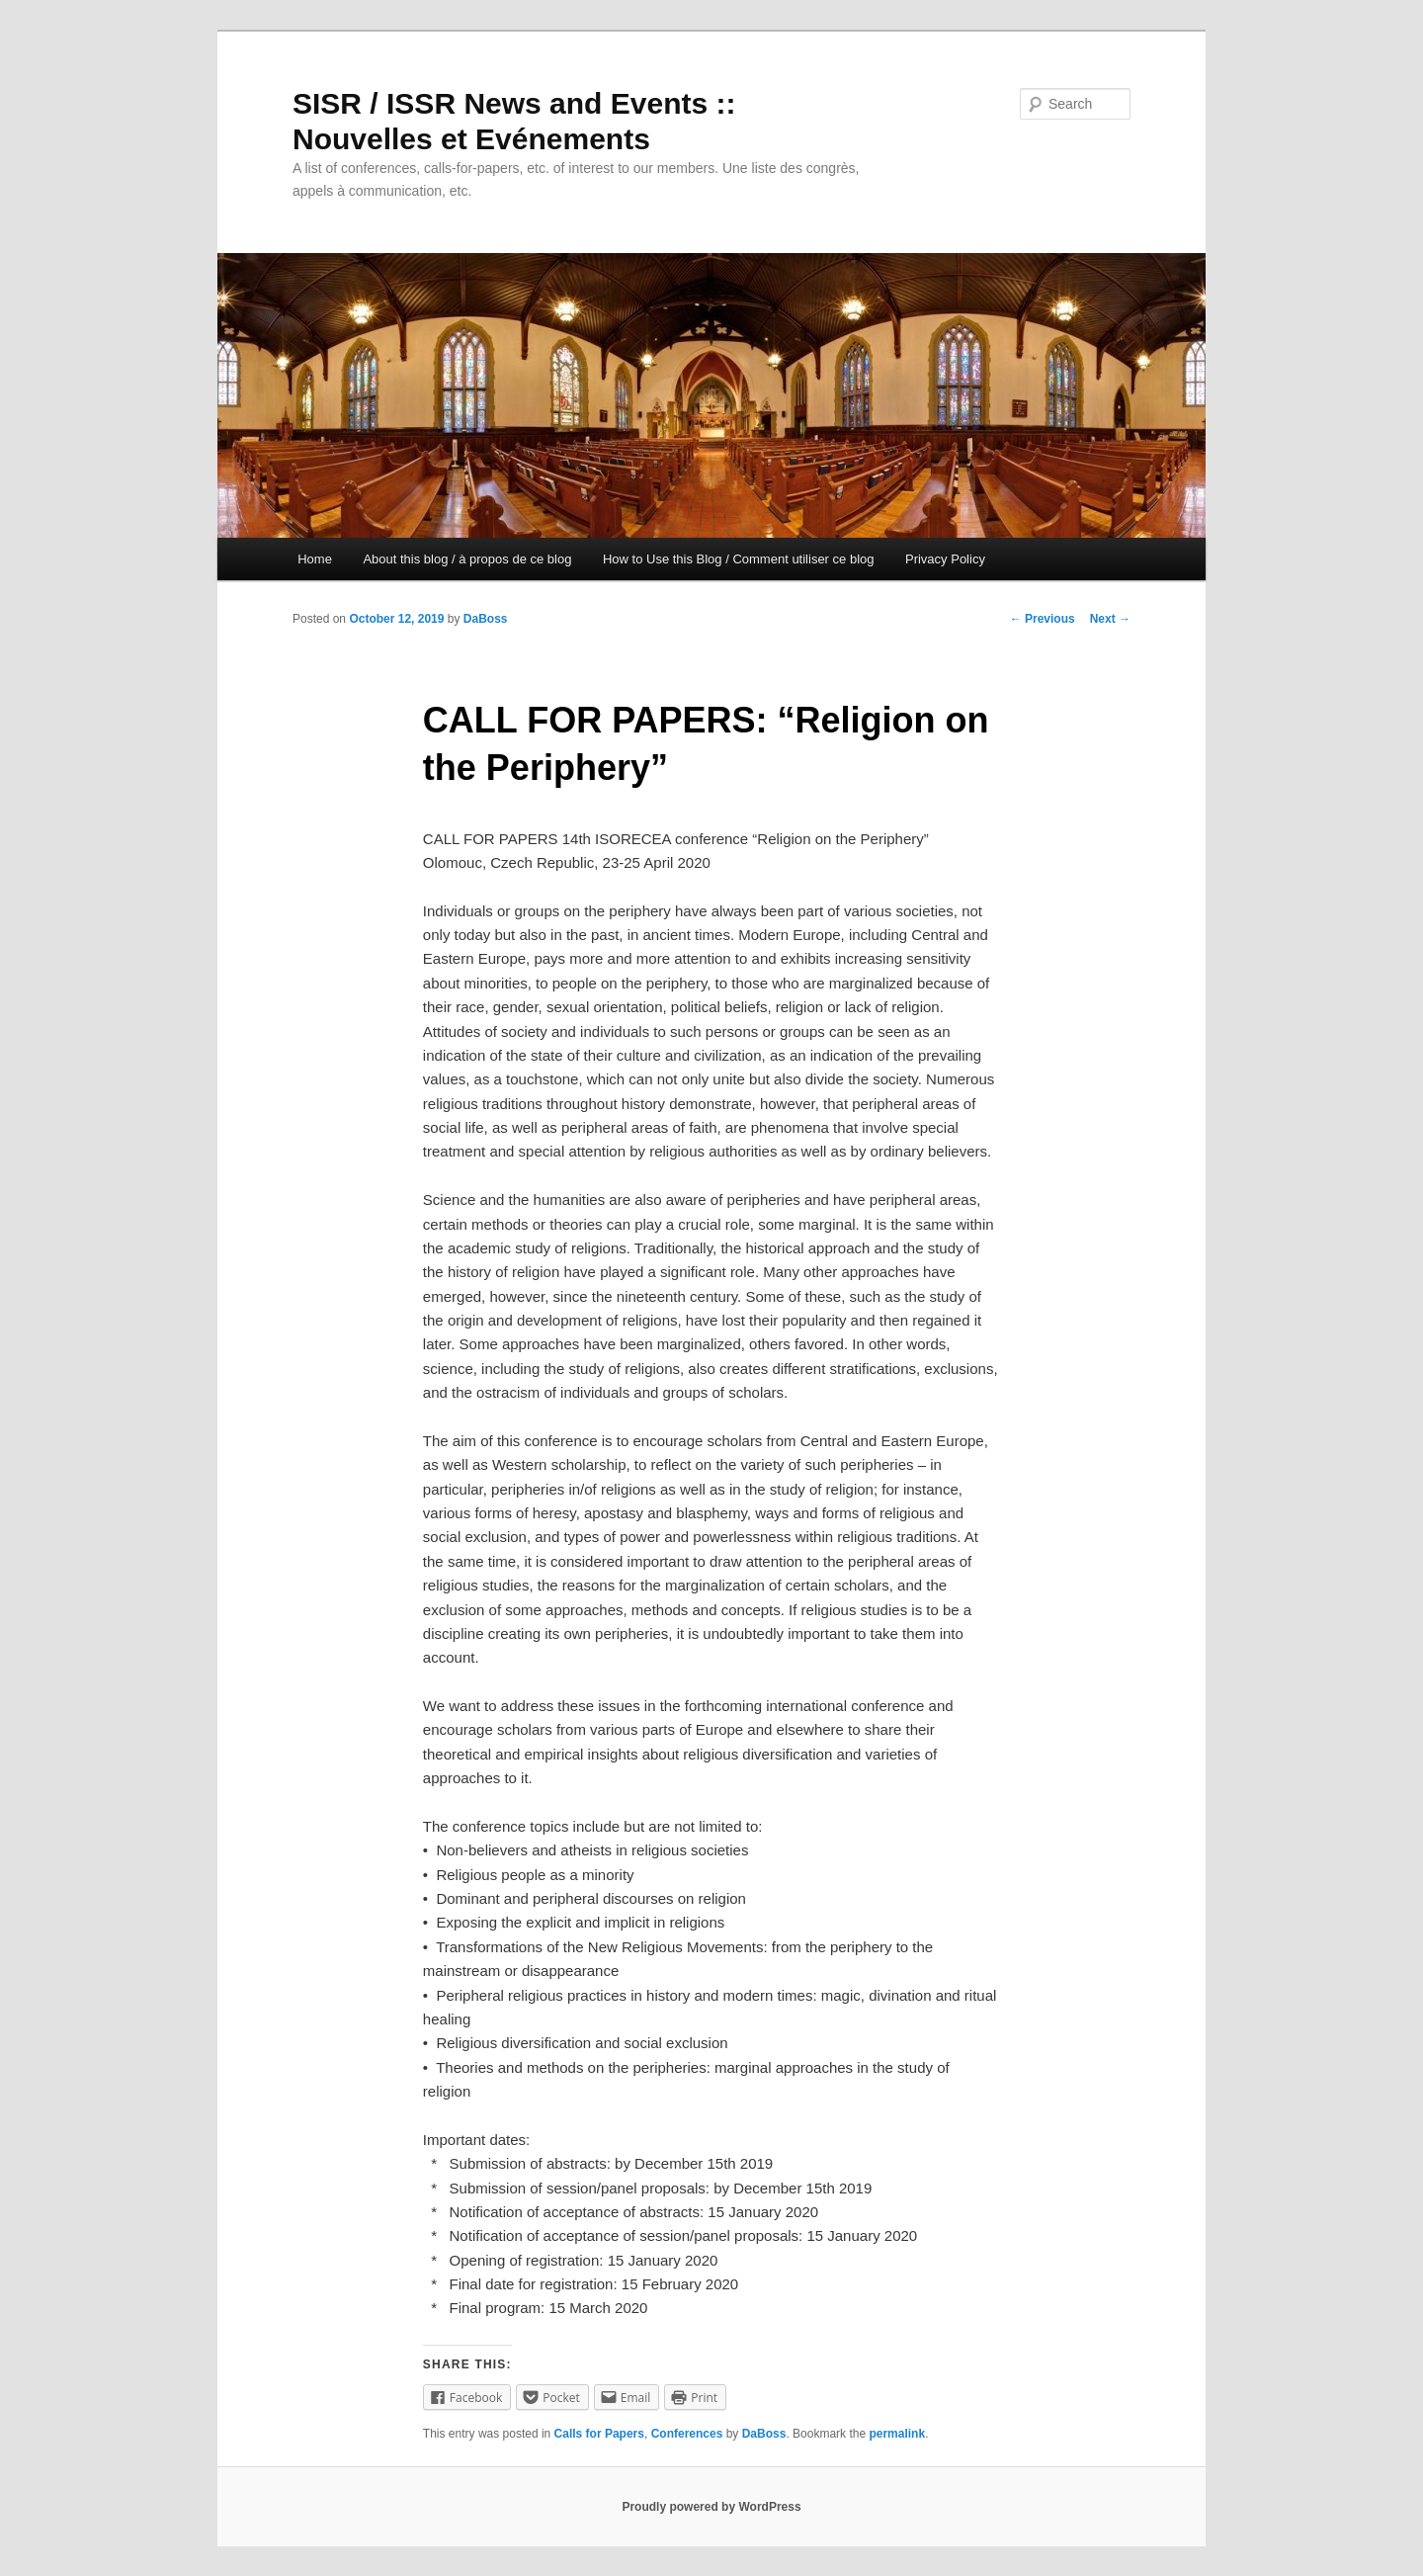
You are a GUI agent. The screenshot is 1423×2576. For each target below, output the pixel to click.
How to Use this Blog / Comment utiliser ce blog (739, 559)
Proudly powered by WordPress (711, 2507)
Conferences (687, 2434)
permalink (897, 2434)
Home (314, 559)
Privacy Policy (945, 559)
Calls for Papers (599, 2434)
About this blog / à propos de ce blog (467, 559)
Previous (1042, 619)
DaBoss (485, 619)
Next (1110, 619)
